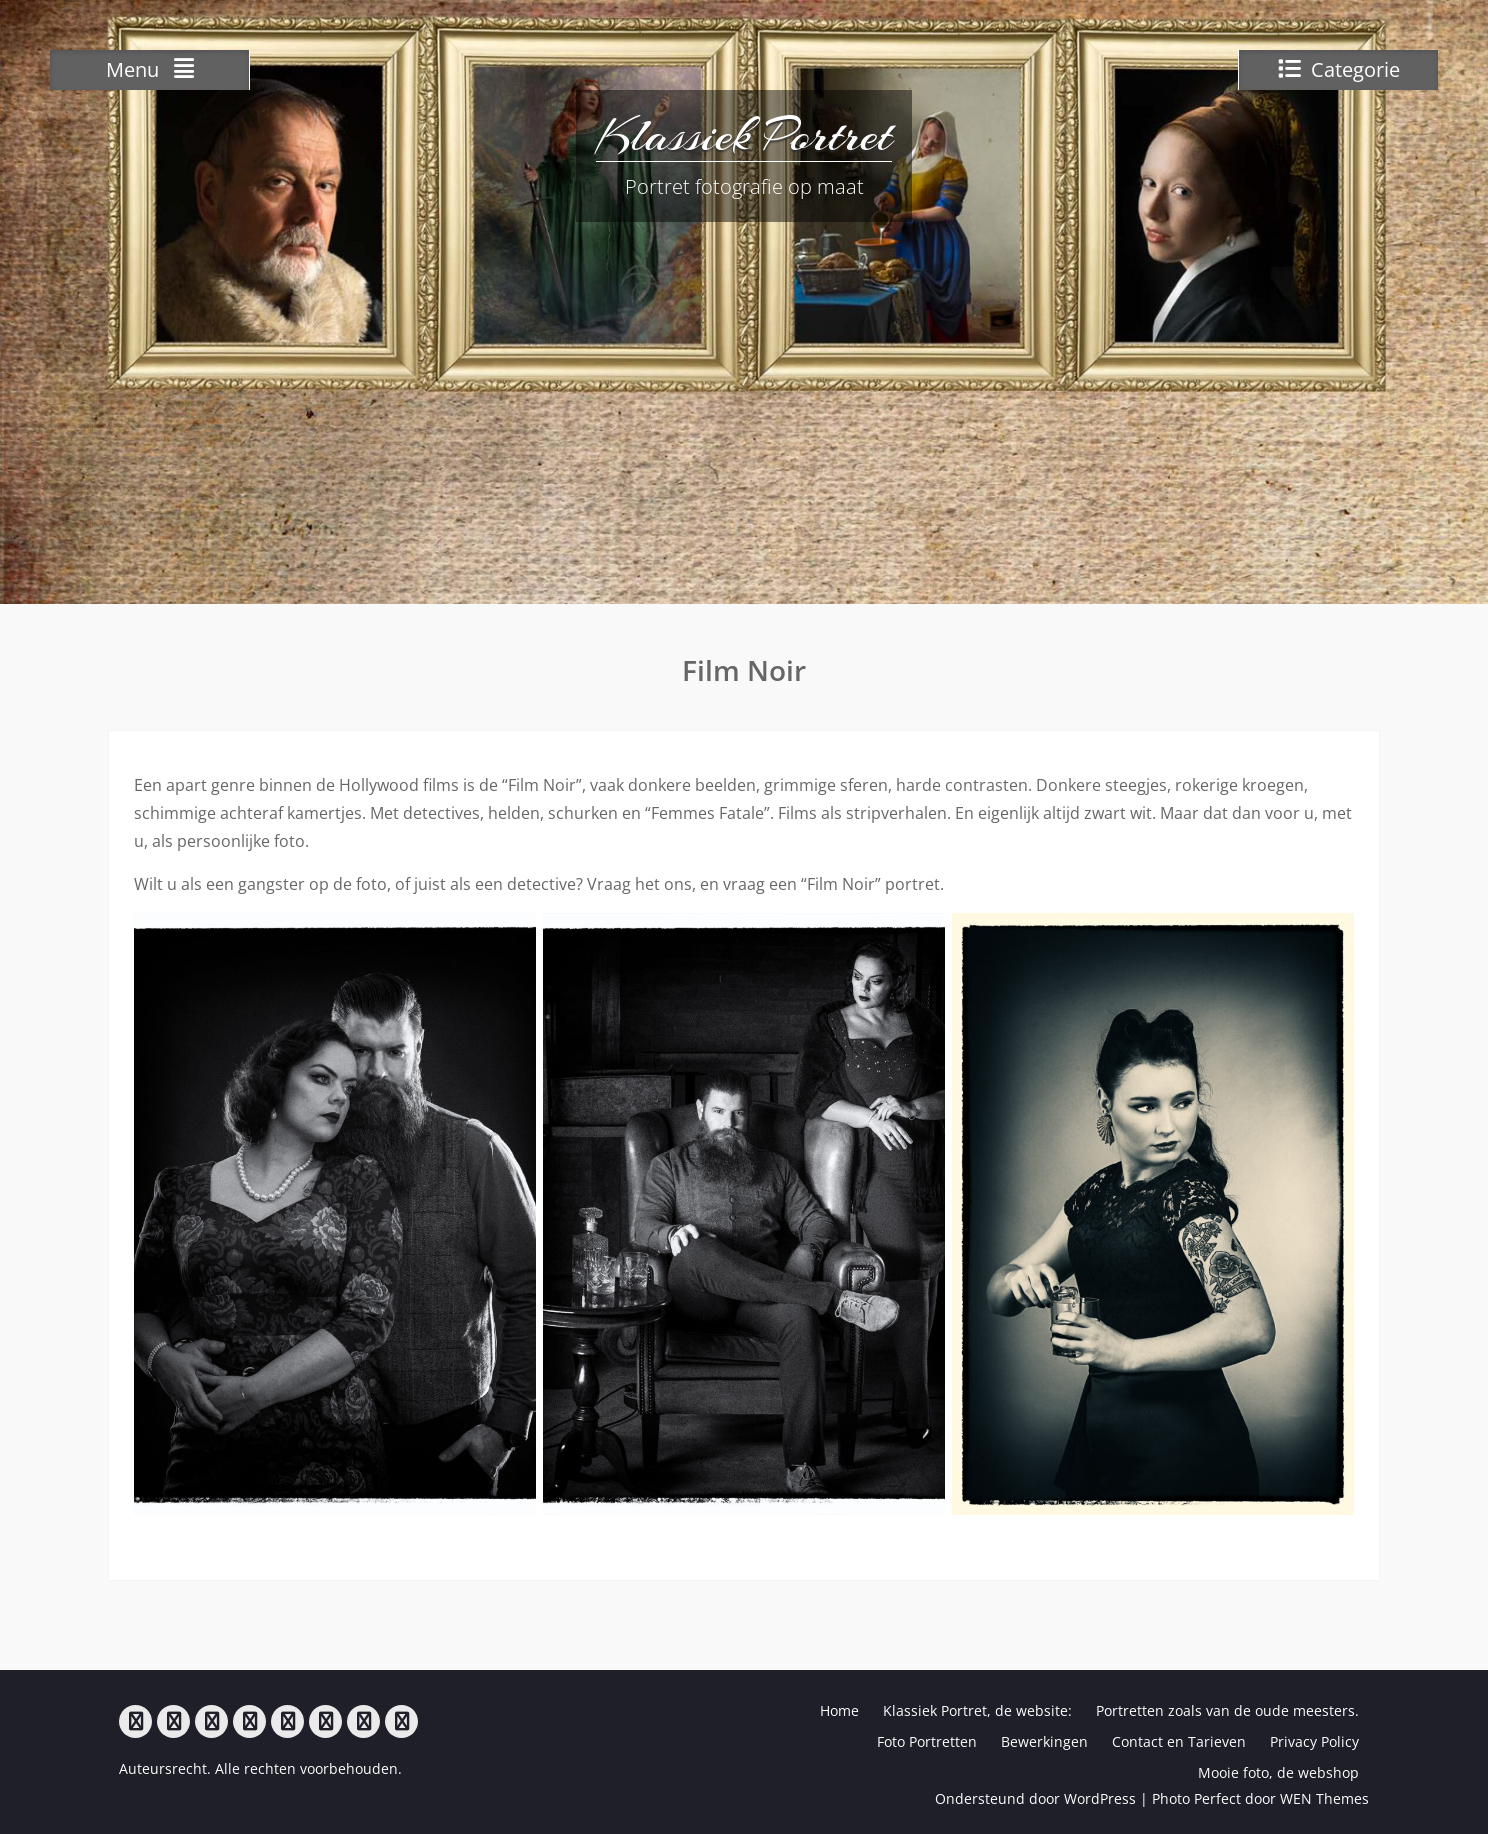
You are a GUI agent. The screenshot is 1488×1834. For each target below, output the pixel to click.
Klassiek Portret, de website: (977, 1710)
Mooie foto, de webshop (1278, 1772)
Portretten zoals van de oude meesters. (1227, 1710)
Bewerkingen (1044, 1741)
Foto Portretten (927, 1741)
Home (839, 1710)
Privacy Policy (1314, 1741)
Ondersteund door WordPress (1035, 1798)
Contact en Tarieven (1179, 1741)
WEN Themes (1324, 1798)
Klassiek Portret (744, 135)
